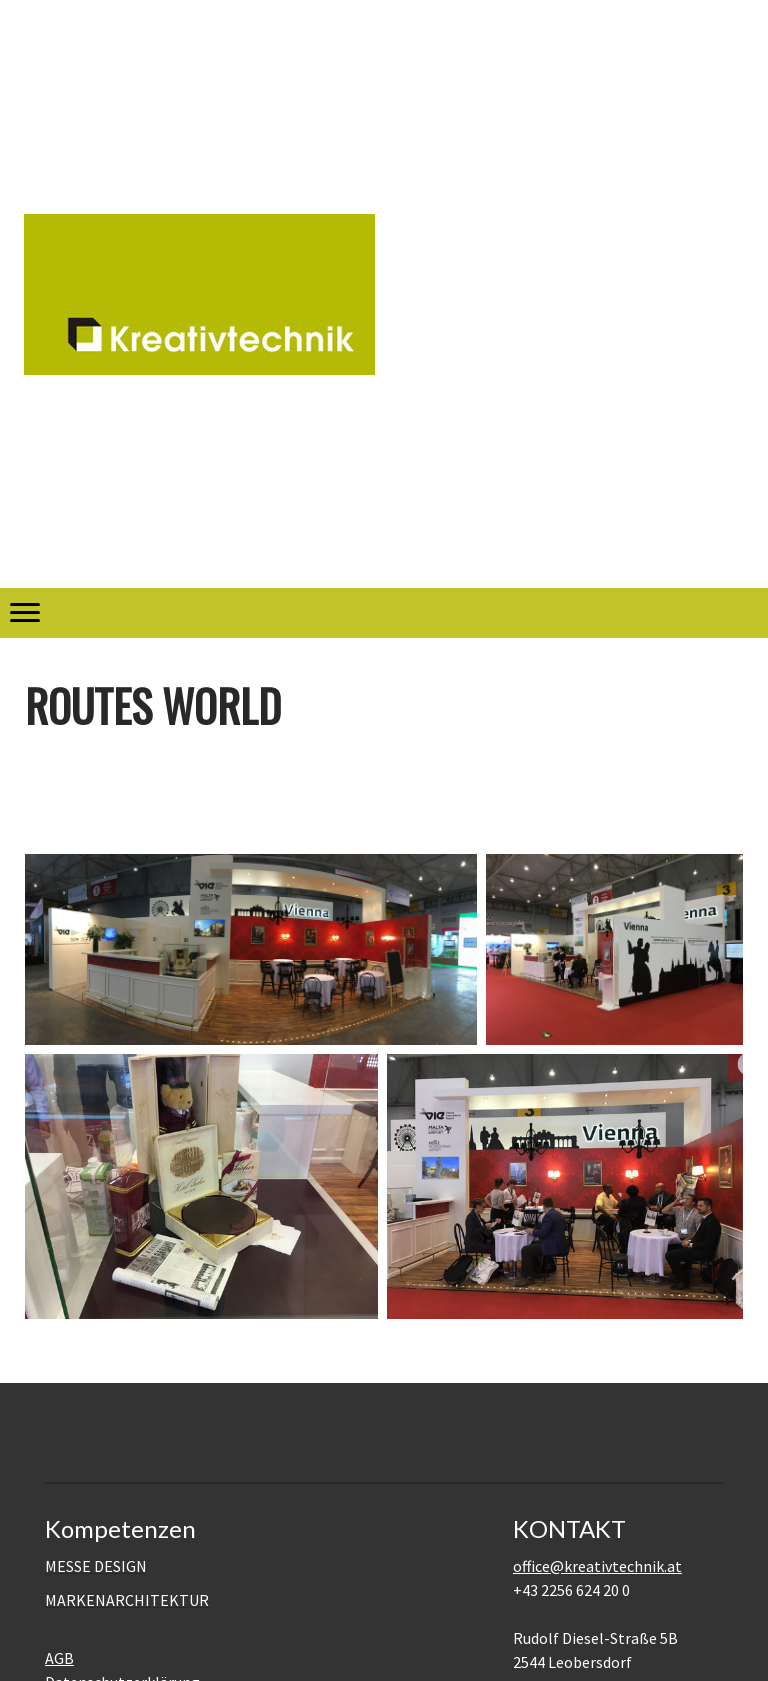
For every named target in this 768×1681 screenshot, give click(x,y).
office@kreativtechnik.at (597, 1566)
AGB (59, 1658)
